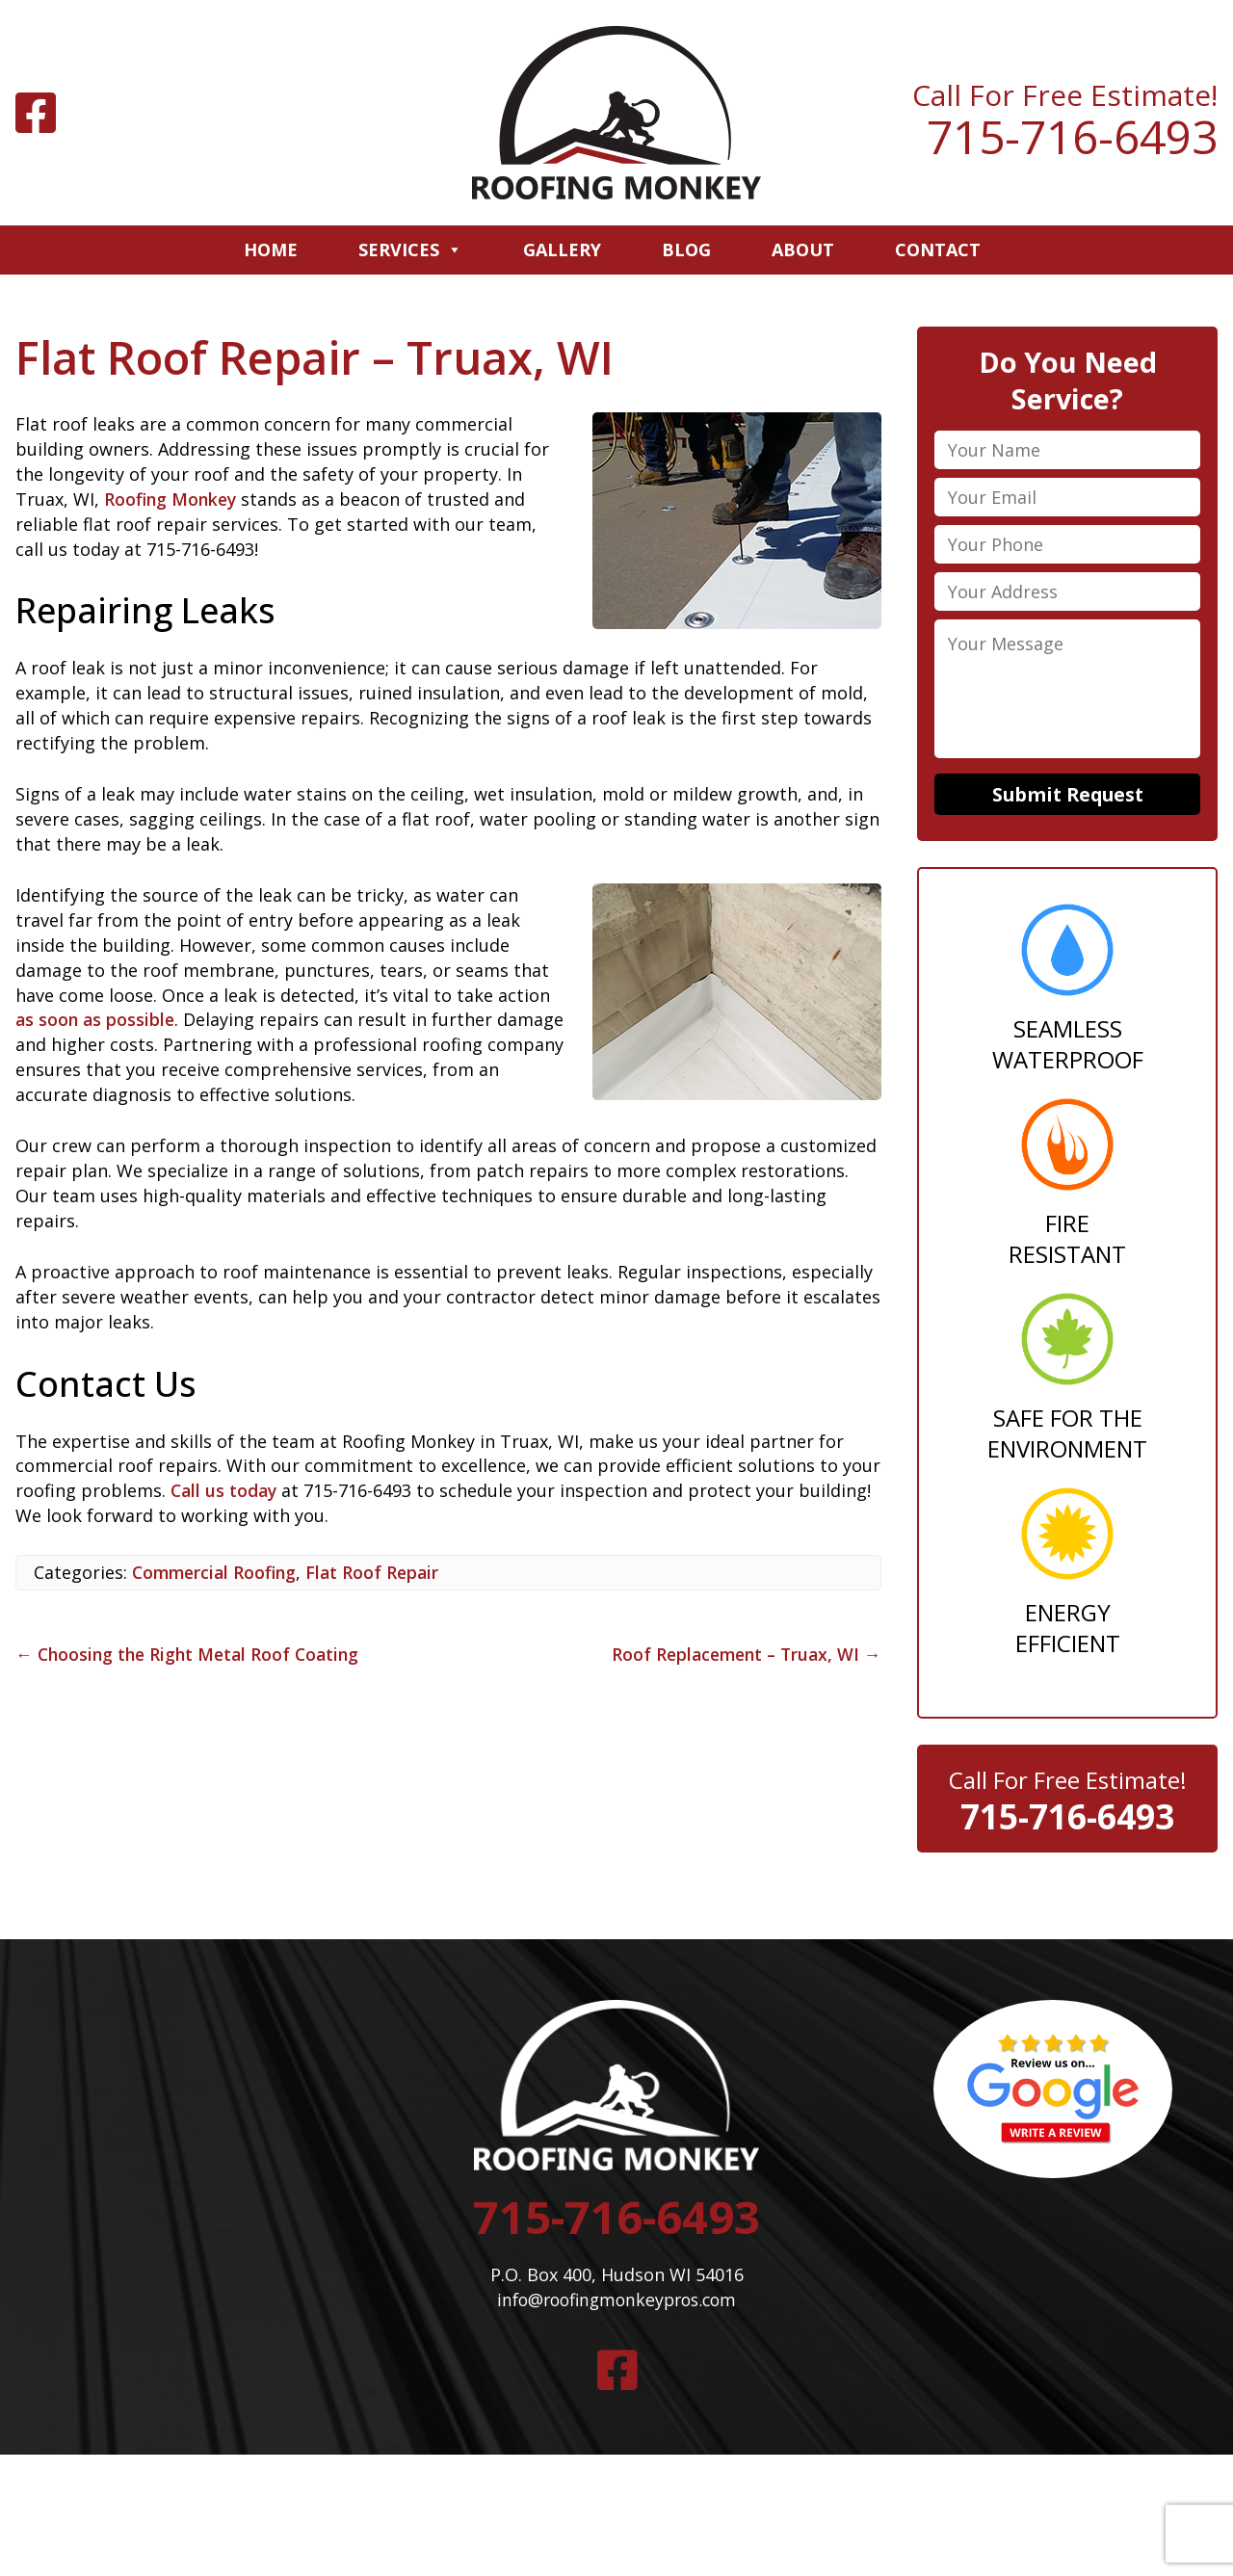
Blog (686, 249)
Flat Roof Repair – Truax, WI (319, 357)
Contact (938, 249)
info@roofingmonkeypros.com (616, 2305)
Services (410, 249)
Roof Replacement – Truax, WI (742, 1654)
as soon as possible (96, 1019)
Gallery (562, 249)
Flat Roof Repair (380, 1572)
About (803, 249)
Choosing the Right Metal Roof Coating (192, 1654)
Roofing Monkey (172, 499)
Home (271, 249)
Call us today (225, 1490)
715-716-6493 (1072, 136)
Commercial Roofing (217, 1572)
